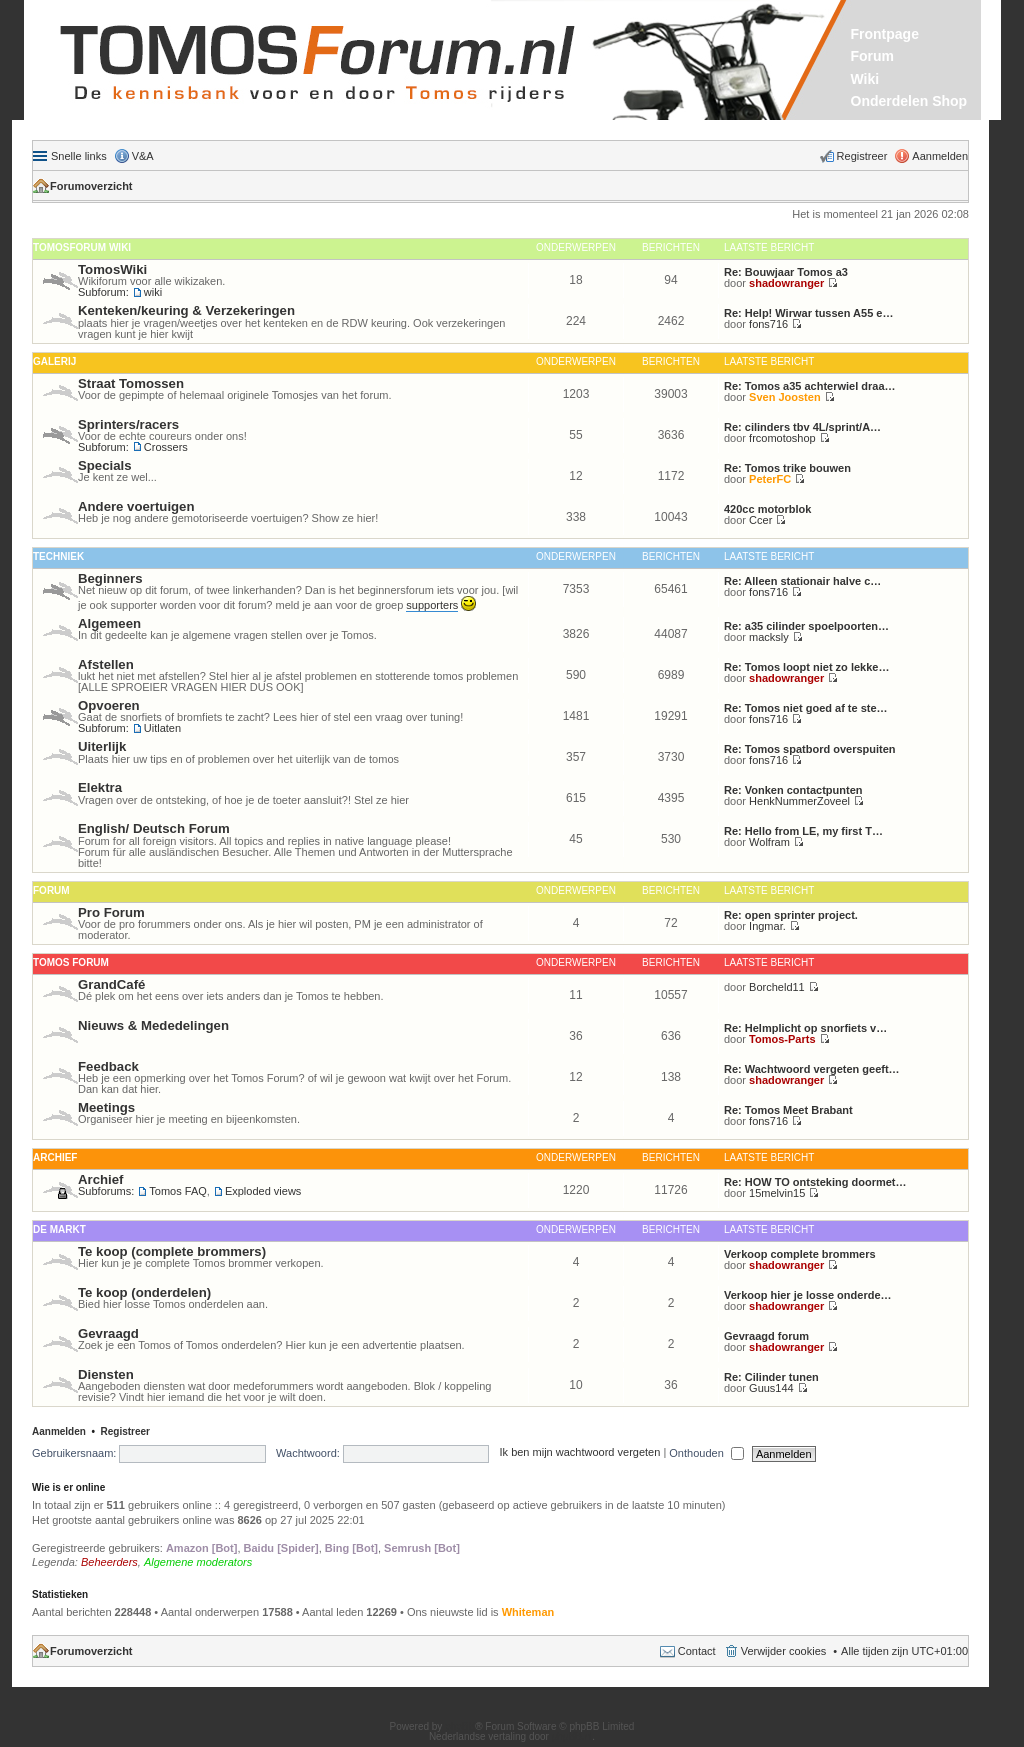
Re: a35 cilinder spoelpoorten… (806, 626)
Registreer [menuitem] (862, 156)
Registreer (125, 1431)
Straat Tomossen (131, 383)
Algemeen (109, 623)
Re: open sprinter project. (791, 915)
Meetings (106, 1107)
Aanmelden (59, 1431)
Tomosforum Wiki (82, 247)
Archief (55, 1157)
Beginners (110, 578)
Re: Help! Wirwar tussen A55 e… (808, 313)
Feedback (108, 1066)
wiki (153, 292)
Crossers (166, 447)
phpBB (460, 1726)
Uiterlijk (102, 746)
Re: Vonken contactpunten (793, 790)
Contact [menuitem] (697, 1651)
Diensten (106, 1374)
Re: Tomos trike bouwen (787, 468)
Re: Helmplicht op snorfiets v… (805, 1028)
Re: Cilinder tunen (771, 1377)
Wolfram (769, 842)
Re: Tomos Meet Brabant (788, 1110)
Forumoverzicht (91, 186)
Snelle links (79, 156)
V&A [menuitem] (143, 156)
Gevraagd (108, 1333)
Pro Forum (111, 912)
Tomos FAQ (177, 1191)
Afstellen (106, 664)
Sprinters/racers (128, 424)
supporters (432, 605)
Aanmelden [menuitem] (940, 156)
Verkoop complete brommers (800, 1254)
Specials (105, 465)
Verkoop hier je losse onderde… (808, 1295)
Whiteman (528, 1612)
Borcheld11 (777, 987)
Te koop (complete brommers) (172, 1251)
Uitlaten (162, 728)
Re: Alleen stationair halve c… (802, 581)
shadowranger (786, 283)
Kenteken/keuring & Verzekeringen (186, 310)
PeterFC (770, 479)
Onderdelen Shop (909, 101)
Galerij (54, 361)
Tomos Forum (71, 962)
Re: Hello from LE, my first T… (803, 831)
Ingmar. (767, 926)
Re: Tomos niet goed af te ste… (806, 708)
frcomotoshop (782, 438)
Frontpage (885, 34)
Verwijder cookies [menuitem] (784, 1651)
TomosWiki (112, 269)
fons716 (768, 324)
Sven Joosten (785, 397)
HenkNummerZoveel (799, 801)
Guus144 (771, 1388)
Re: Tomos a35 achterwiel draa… (810, 386)
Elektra (100, 787)
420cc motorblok (767, 509)
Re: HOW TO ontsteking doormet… (815, 1182)
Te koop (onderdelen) (144, 1292)
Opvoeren (109, 705)
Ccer (760, 520)
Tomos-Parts (782, 1039)
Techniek (58, 556)
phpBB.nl (572, 1736)
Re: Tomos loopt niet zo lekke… (806, 667)
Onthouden (706, 1453)
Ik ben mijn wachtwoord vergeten (580, 1453)
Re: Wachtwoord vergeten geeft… (812, 1069)
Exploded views (263, 1191)
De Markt (59, 1229)
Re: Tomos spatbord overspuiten (810, 749)
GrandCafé (111, 984)
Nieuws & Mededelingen (153, 1025)
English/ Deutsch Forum (154, 828)
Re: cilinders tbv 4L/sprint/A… (802, 427)
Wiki (865, 79)
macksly (769, 637)
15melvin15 (777, 1193)
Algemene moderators (198, 1562)
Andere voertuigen (136, 506)
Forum (873, 56)
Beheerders (109, 1562)
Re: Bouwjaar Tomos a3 (786, 272)
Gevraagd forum (766, 1336)
